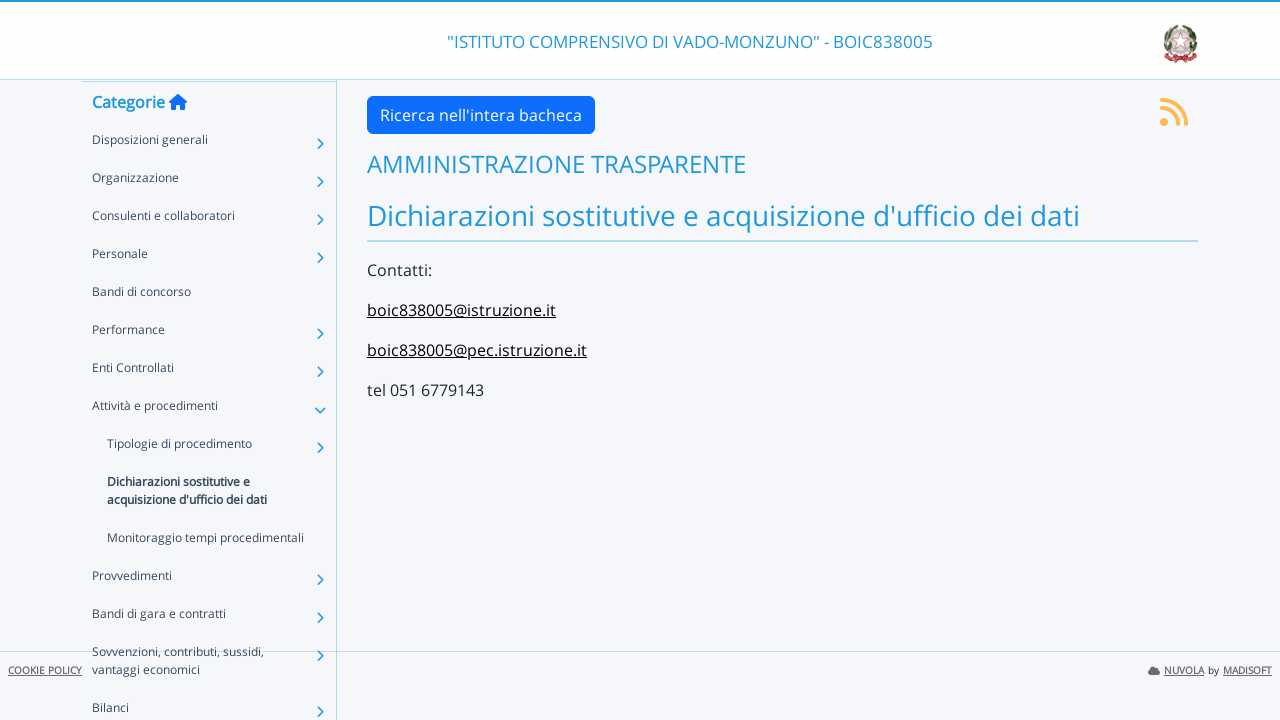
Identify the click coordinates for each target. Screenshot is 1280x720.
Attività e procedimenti (155, 444)
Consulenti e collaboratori (163, 254)
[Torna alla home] (178, 141)
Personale (120, 292)
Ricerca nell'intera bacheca (481, 115)
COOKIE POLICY (45, 670)
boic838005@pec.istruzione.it (477, 350)
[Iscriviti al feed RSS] (1174, 118)
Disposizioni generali (150, 178)
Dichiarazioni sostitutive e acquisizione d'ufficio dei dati (187, 529)
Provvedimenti (132, 614)
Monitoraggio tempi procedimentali (205, 576)
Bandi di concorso (141, 330)
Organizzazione (135, 216)
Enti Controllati (133, 406)
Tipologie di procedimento (179, 482)
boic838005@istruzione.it (461, 310)
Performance (128, 368)
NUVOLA (1176, 670)
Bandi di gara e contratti (159, 652)
